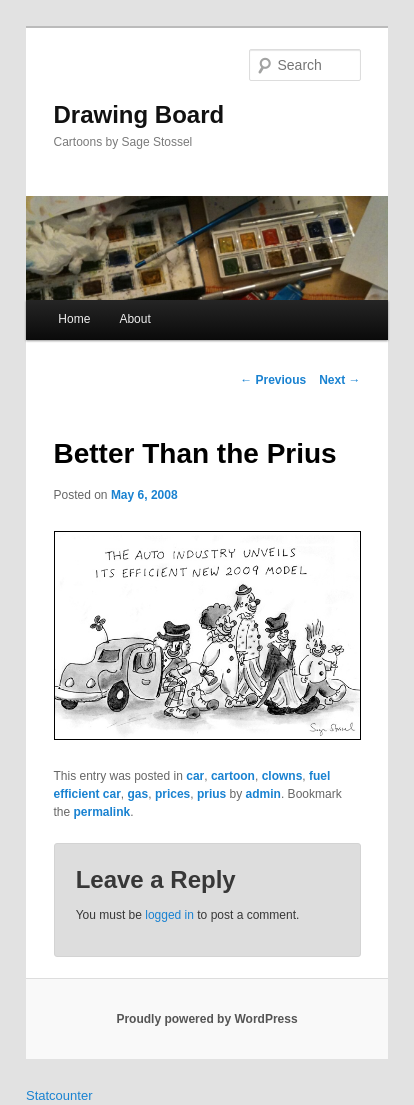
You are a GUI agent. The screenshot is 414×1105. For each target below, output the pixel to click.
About (134, 319)
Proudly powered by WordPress (206, 1019)
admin (263, 794)
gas (138, 794)
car (195, 776)
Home (74, 319)
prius (211, 794)
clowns (282, 776)
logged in (169, 915)
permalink (102, 812)
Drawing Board (139, 114)
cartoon (233, 776)
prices (172, 794)
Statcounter (59, 1095)
